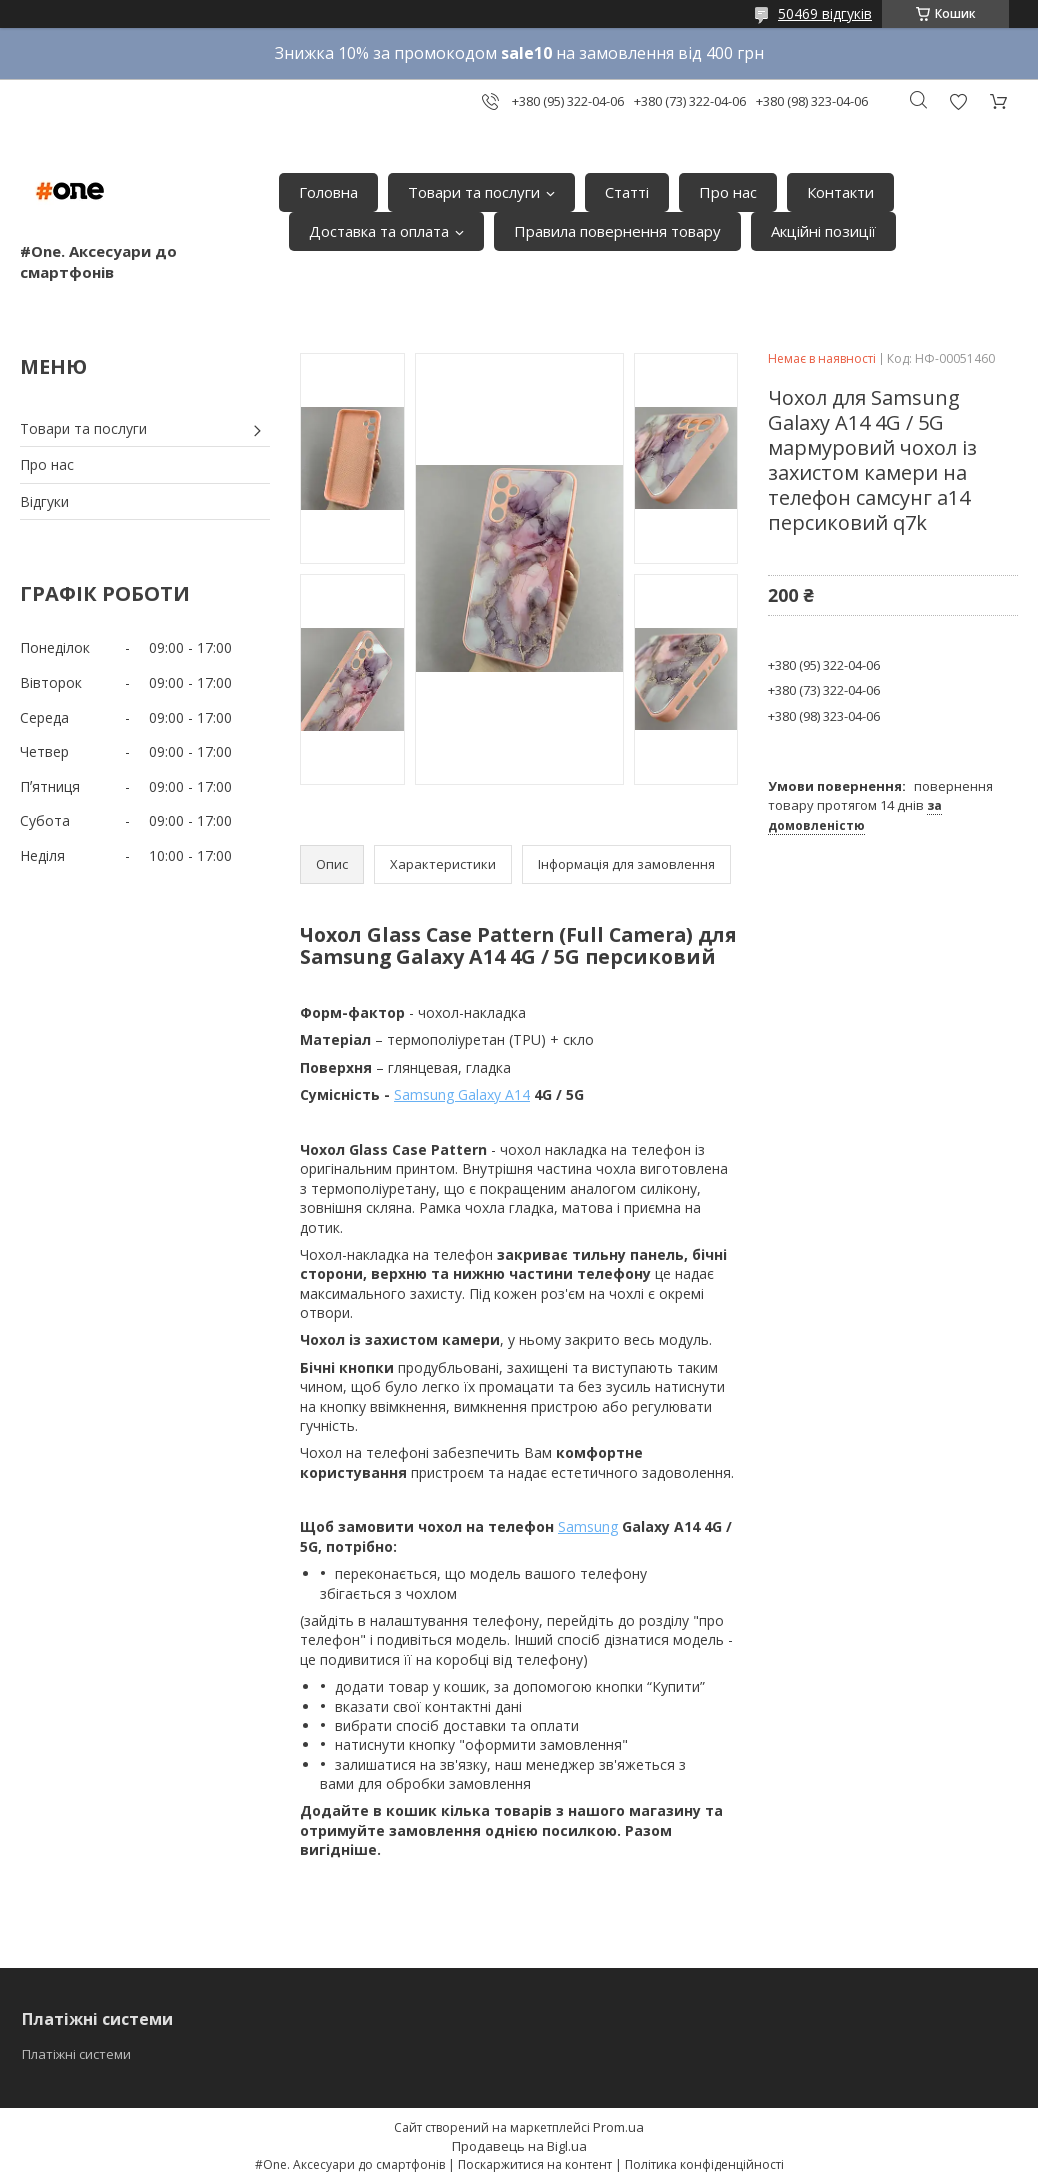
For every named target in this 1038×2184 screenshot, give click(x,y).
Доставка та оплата (379, 231)
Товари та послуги (474, 192)
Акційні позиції (823, 231)
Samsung (588, 1526)
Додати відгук (958, 101)
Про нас (728, 192)
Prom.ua (618, 2127)
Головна (328, 192)
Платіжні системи (76, 2054)
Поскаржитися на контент (535, 2164)
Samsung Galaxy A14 (462, 1094)
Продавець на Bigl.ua (519, 2146)
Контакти (840, 192)
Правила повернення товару (617, 231)
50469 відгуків (825, 13)
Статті (627, 192)
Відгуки (44, 501)
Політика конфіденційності (704, 2164)
